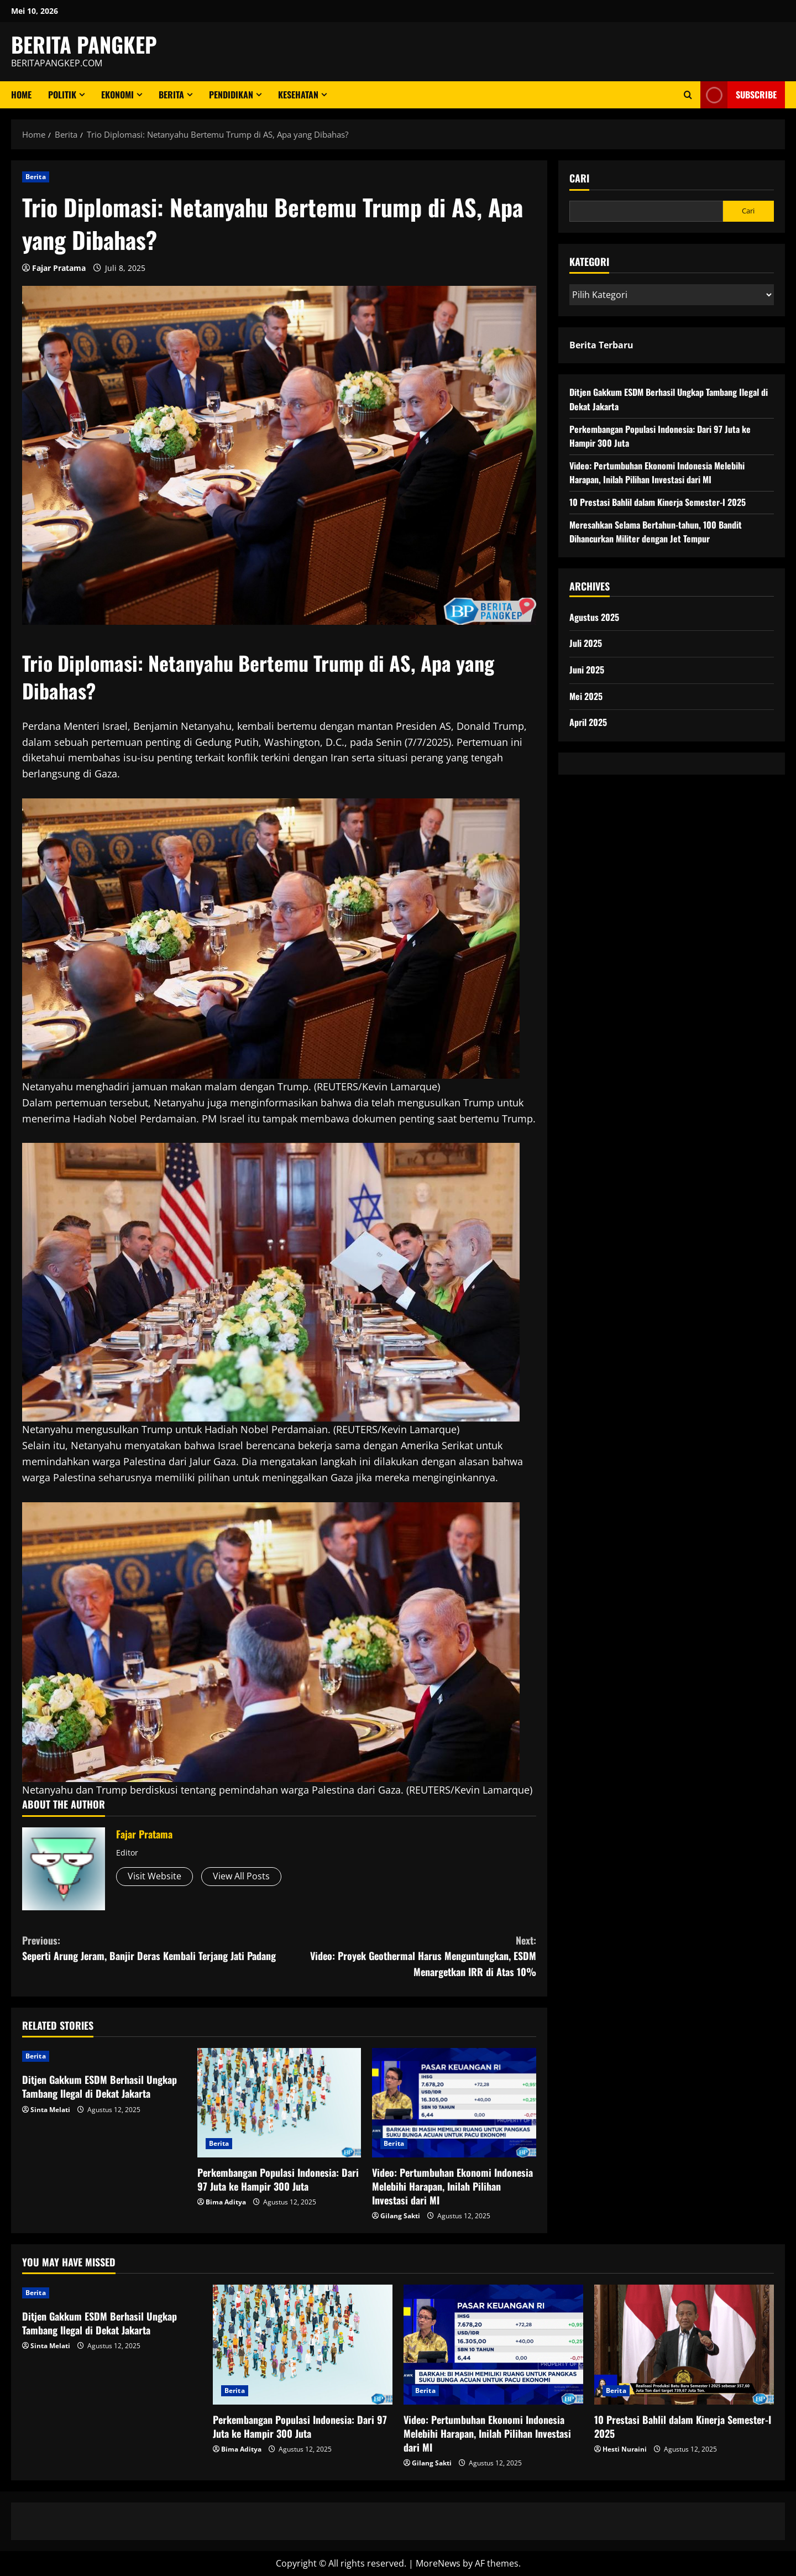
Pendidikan (231, 94)
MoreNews (438, 2563)
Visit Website (154, 1876)
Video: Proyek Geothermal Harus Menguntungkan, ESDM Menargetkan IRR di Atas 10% (407, 1955)
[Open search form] (688, 95)
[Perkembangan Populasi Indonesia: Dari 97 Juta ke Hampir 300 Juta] (279, 2102)
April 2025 (588, 722)
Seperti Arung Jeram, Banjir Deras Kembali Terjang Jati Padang (150, 1947)
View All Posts (241, 1876)
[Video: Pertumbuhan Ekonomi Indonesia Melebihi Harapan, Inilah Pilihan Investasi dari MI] (454, 2102)
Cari (579, 178)
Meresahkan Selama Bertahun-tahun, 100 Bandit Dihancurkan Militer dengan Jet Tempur (655, 532)
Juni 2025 (586, 669)
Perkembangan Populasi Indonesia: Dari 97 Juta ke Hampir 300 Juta (278, 2179)
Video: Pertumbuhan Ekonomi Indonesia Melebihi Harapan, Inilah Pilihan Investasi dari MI (452, 2186)
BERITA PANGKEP (84, 44)
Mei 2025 (586, 696)
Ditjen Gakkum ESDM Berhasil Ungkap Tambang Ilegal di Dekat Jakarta (99, 2086)
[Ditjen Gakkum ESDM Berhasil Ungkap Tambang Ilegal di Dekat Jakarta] (104, 2056)
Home (21, 94)
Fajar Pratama (59, 268)
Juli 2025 (585, 643)
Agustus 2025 (594, 617)
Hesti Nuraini (625, 2449)
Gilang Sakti (400, 2215)
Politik (62, 94)
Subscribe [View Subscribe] (738, 94)
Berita (171, 94)
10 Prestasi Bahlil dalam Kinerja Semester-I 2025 (657, 502)
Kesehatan (298, 94)
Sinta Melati (50, 2109)
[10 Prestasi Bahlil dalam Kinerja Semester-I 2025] (684, 2345)
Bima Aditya (226, 2202)
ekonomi (117, 94)
